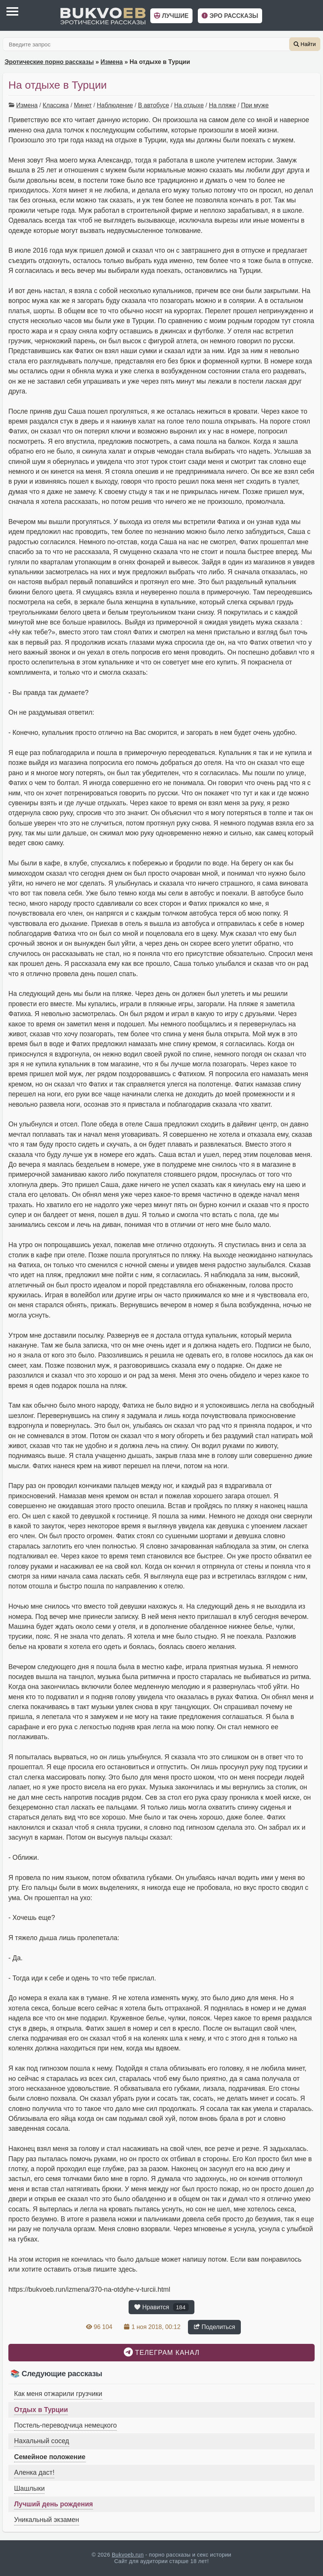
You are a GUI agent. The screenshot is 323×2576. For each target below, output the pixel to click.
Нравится (161, 2307)
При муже (255, 105)
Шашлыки (29, 2488)
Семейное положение (50, 2457)
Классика (56, 105)
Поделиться (214, 2326)
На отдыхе (189, 105)
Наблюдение (115, 105)
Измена (111, 62)
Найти (305, 44)
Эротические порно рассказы (49, 62)
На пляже (222, 105)
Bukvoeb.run (128, 2555)
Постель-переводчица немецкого (65, 2425)
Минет (83, 105)
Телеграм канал (162, 2352)
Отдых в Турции (41, 2410)
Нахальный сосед (41, 2441)
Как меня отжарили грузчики (58, 2394)
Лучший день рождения (53, 2504)
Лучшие (171, 16)
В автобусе (153, 105)
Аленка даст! (34, 2472)
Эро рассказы (230, 16)
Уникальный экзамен (46, 2519)
